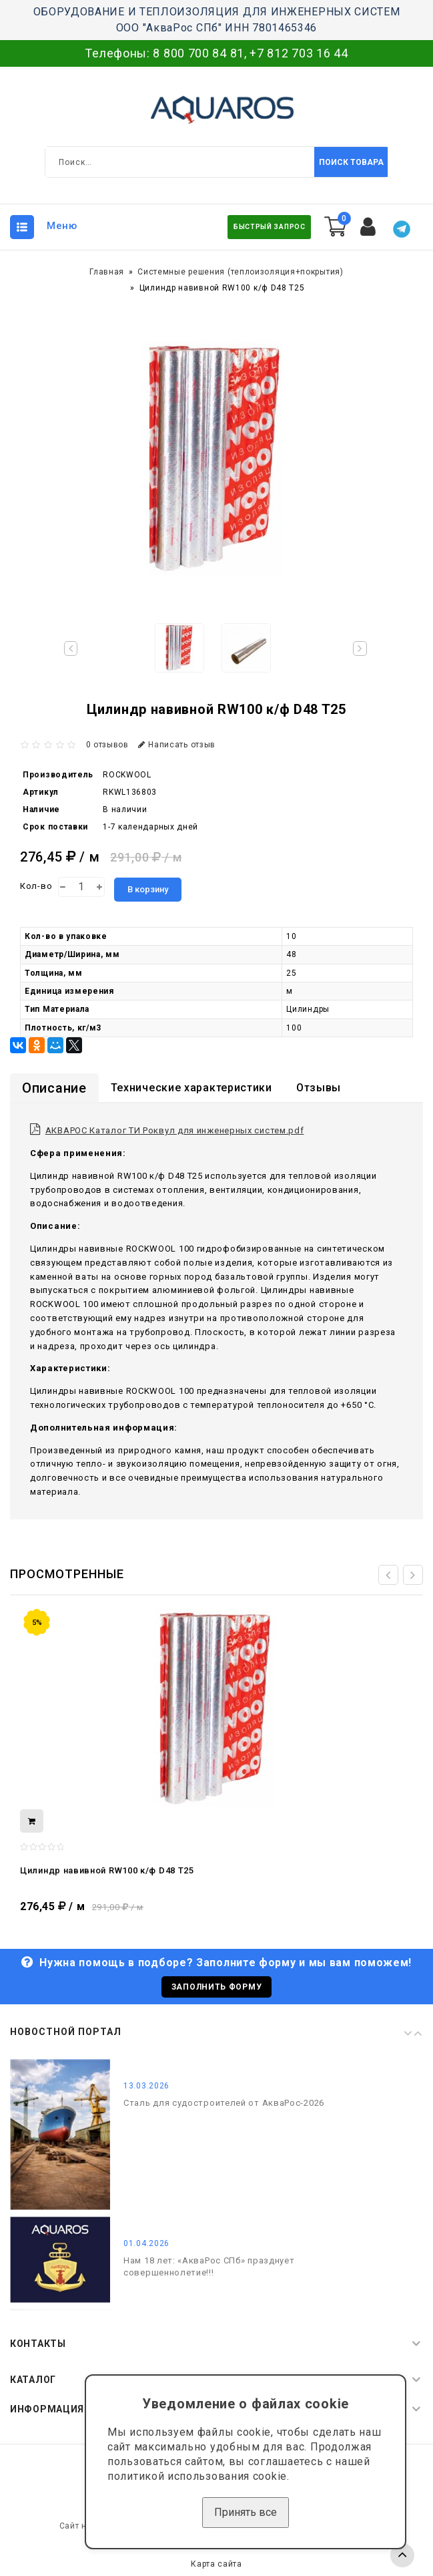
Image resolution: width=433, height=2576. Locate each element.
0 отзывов (107, 744)
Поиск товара (351, 162)
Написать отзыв (177, 744)
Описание (54, 1088)
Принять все (245, 2512)
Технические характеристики (191, 1087)
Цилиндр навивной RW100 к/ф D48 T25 (107, 1870)
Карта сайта (216, 2564)
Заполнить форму (216, 1987)
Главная (106, 272)
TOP (402, 2555)
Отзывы (318, 1087)
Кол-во (36, 886)
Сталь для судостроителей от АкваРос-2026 (223, 2103)
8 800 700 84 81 (198, 53)
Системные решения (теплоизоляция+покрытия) (240, 272)
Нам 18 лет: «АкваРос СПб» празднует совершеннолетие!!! (209, 2266)
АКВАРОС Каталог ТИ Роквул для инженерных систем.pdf (174, 1130)
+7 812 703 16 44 (299, 53)
